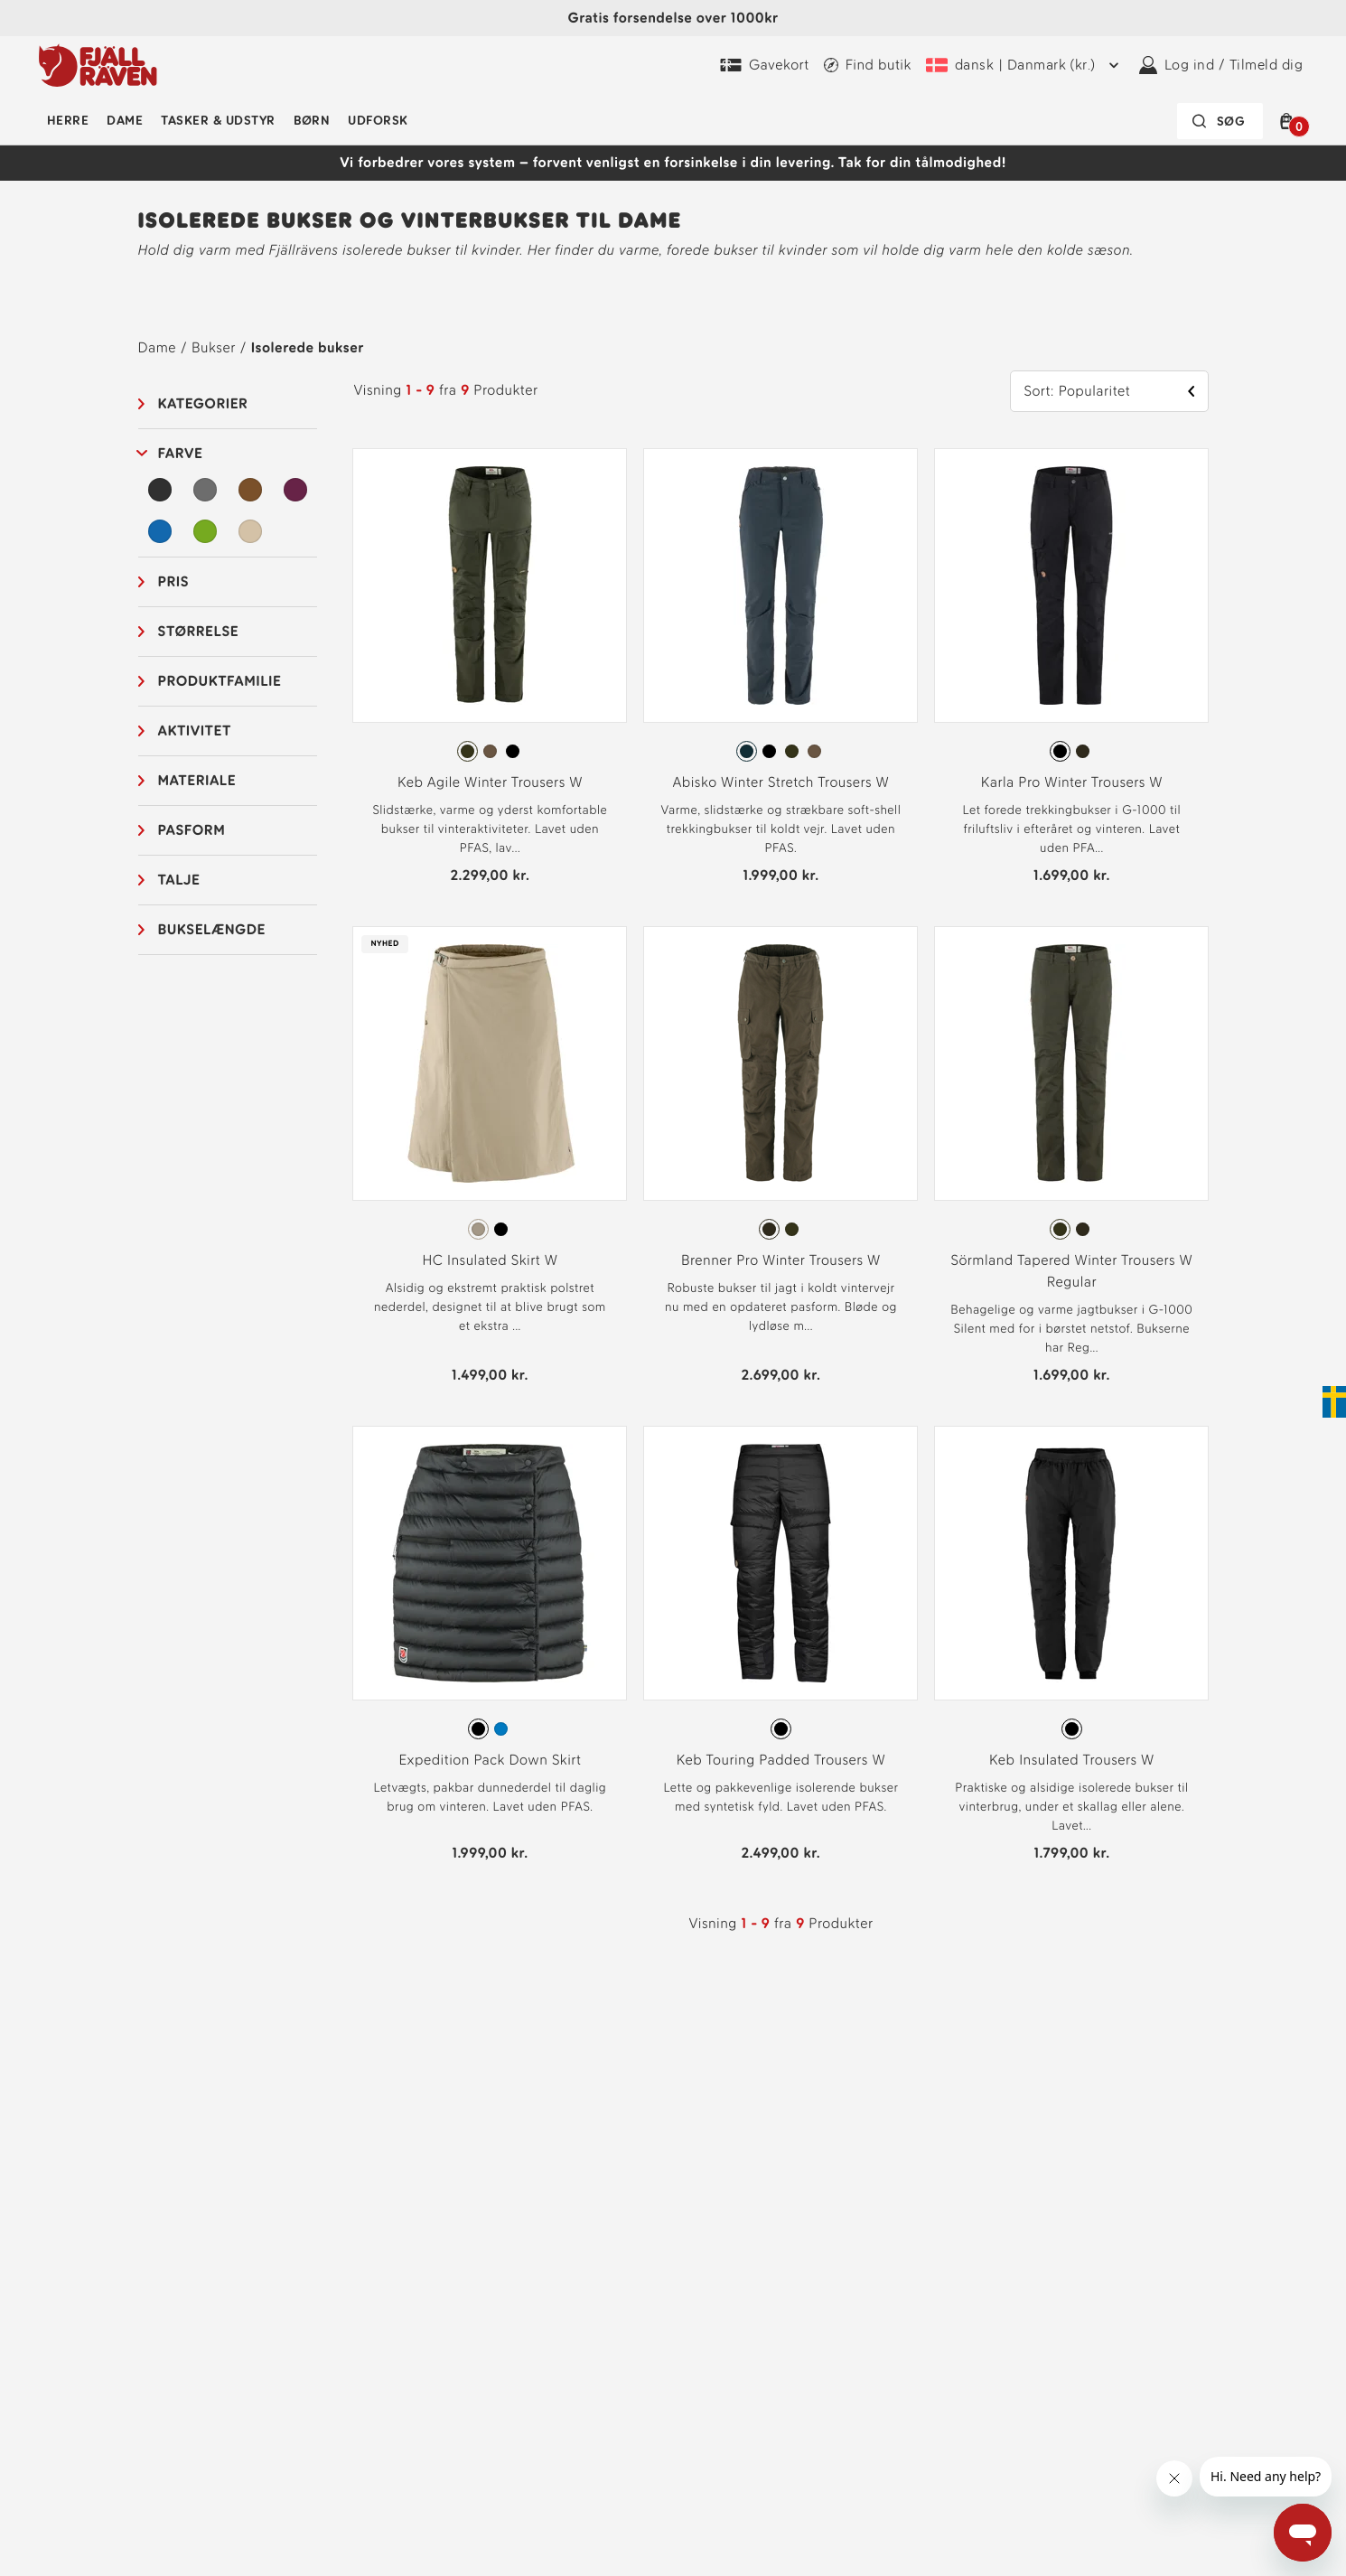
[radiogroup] (489, 752)
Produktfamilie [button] (220, 680)
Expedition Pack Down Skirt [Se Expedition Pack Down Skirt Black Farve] (489, 1759)
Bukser (214, 347)
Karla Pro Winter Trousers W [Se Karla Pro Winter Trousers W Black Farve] (1072, 782)
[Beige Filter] (250, 531)
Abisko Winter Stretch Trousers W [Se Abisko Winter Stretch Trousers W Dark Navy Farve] (780, 782)
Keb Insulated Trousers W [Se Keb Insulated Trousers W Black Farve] (1071, 1759)
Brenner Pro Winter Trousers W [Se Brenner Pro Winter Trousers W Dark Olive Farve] (781, 1260)
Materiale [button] (197, 780)
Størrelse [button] (198, 631)
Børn (312, 120)
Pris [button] (174, 581)
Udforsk (377, 120)
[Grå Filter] (205, 489)
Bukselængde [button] (212, 929)
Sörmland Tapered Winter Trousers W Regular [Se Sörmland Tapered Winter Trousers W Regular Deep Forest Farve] (1072, 1270)
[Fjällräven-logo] (98, 65)
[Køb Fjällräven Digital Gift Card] (765, 65)
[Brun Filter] (250, 489)
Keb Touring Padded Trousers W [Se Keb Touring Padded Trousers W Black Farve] (781, 1759)
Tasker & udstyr (218, 120)
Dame (125, 120)
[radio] (467, 751)
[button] (1290, 121)
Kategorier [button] (203, 403)
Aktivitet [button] (194, 730)
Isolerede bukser (307, 347)
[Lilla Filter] (295, 489)
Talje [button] (179, 879)
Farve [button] (180, 453)
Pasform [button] (192, 829)
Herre (68, 120)
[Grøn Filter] (205, 531)
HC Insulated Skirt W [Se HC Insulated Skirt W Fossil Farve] (489, 1260)
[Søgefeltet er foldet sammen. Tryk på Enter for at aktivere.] (1220, 121)
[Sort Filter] (160, 489)
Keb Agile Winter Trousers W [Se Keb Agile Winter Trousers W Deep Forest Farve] (490, 782)
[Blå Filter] (160, 531)
